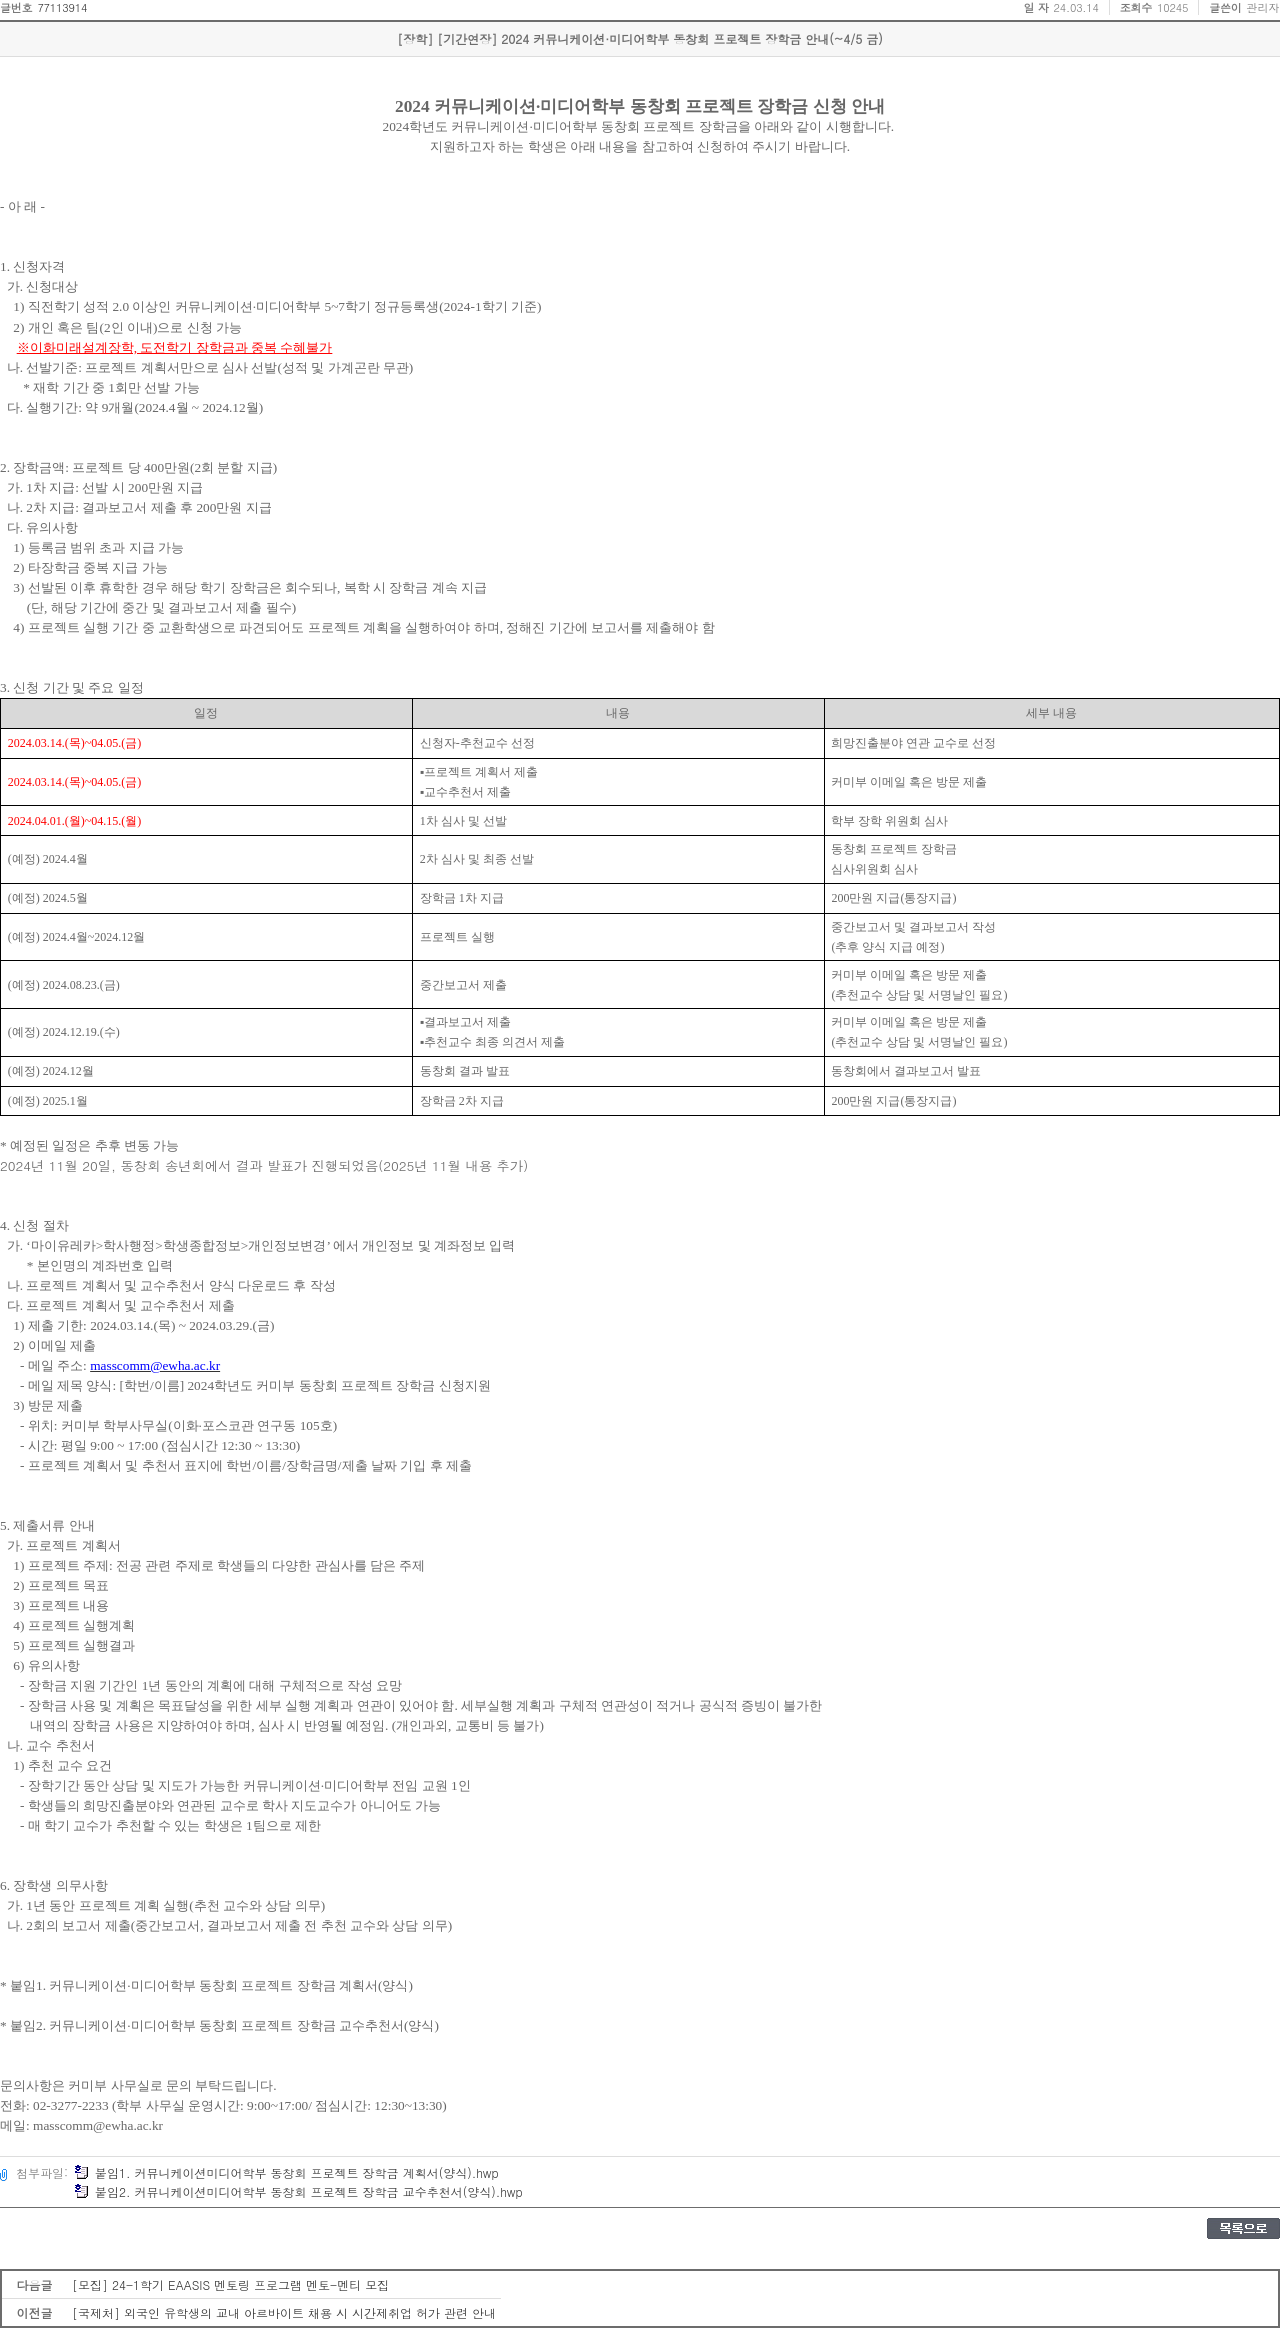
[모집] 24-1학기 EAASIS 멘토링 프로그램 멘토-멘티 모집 (230, 2284)
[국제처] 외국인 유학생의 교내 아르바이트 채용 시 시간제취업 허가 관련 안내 (284, 2312)
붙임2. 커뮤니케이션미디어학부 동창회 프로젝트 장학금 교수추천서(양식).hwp (298, 2191)
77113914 (62, 7)
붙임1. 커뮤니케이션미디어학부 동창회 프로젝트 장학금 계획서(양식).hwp (286, 2172)
